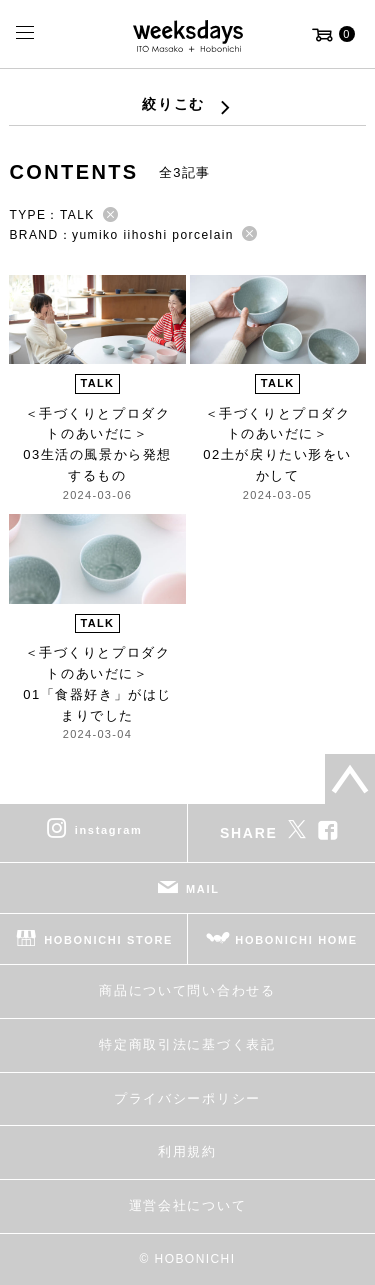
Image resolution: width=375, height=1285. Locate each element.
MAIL (203, 889)
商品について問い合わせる (187, 990)
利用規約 (187, 1151)
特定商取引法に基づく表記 (187, 1044)
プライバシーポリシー (187, 1098)
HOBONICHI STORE (108, 940)
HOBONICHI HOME (296, 940)
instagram (109, 830)
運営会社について (187, 1205)
